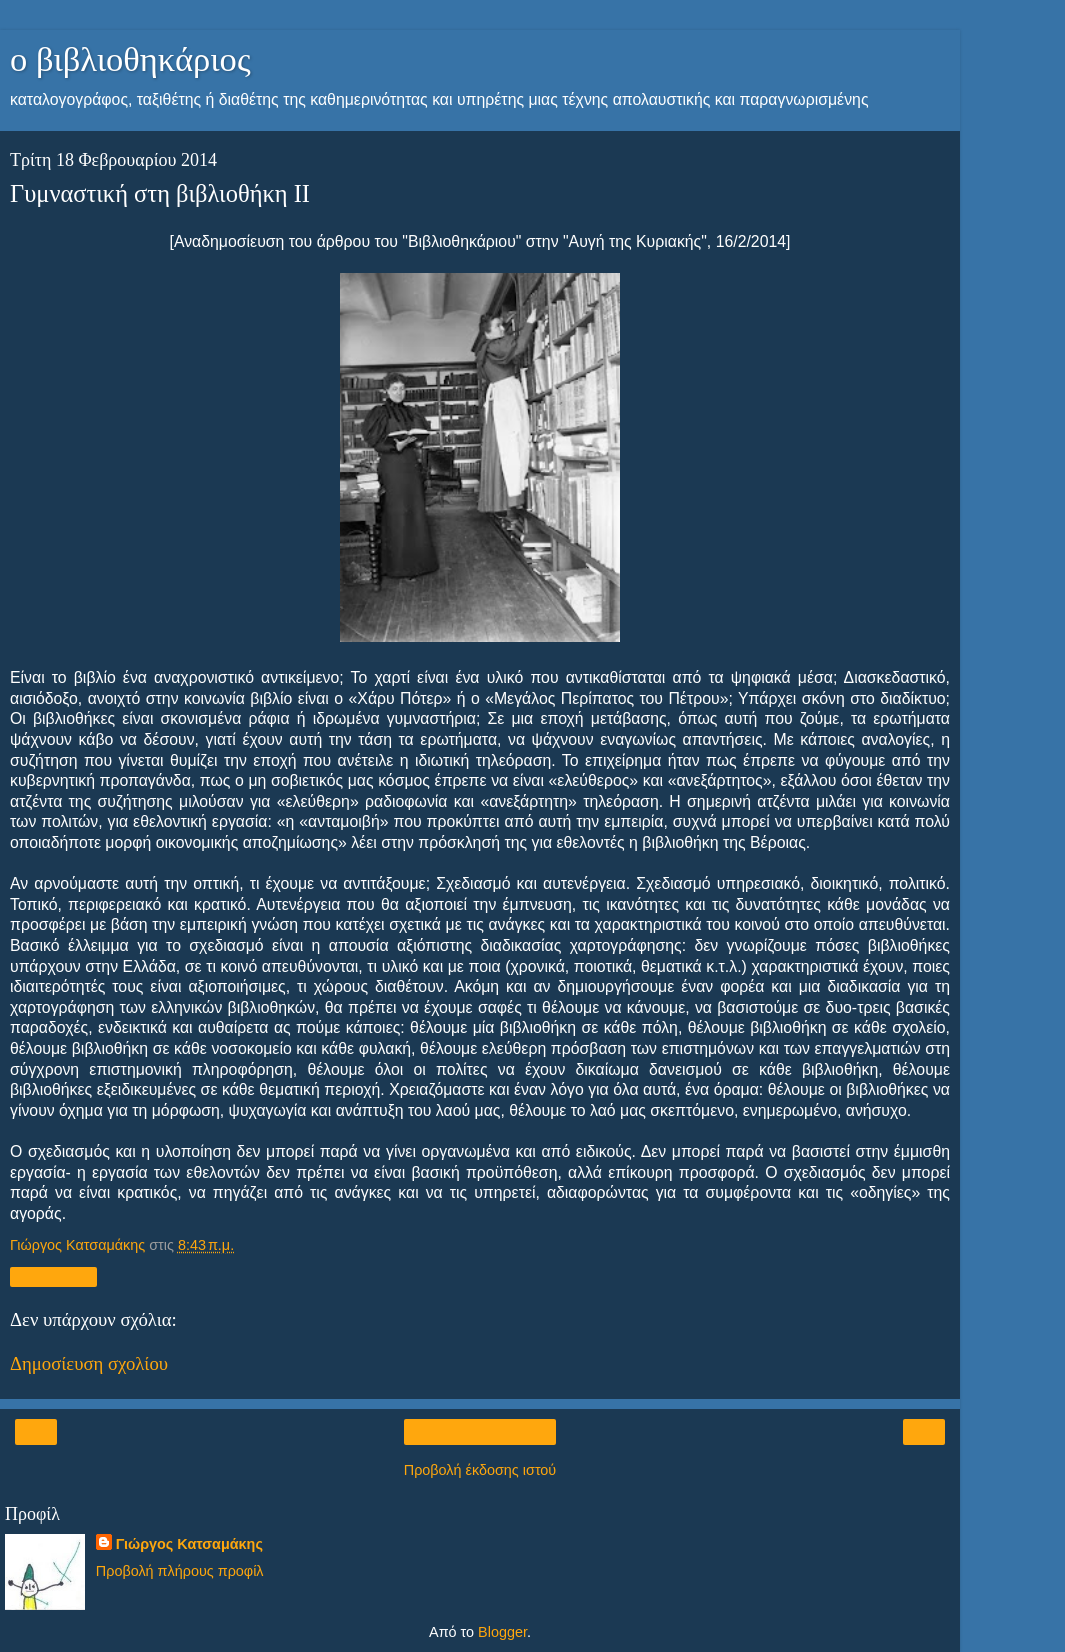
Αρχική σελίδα (480, 1432)
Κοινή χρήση (53, 1277)
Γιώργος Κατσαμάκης (189, 1544)
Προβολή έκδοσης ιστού (480, 1470)
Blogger (502, 1632)
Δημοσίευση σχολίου (89, 1363)
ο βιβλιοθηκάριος (130, 59)
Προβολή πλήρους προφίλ (180, 1571)
